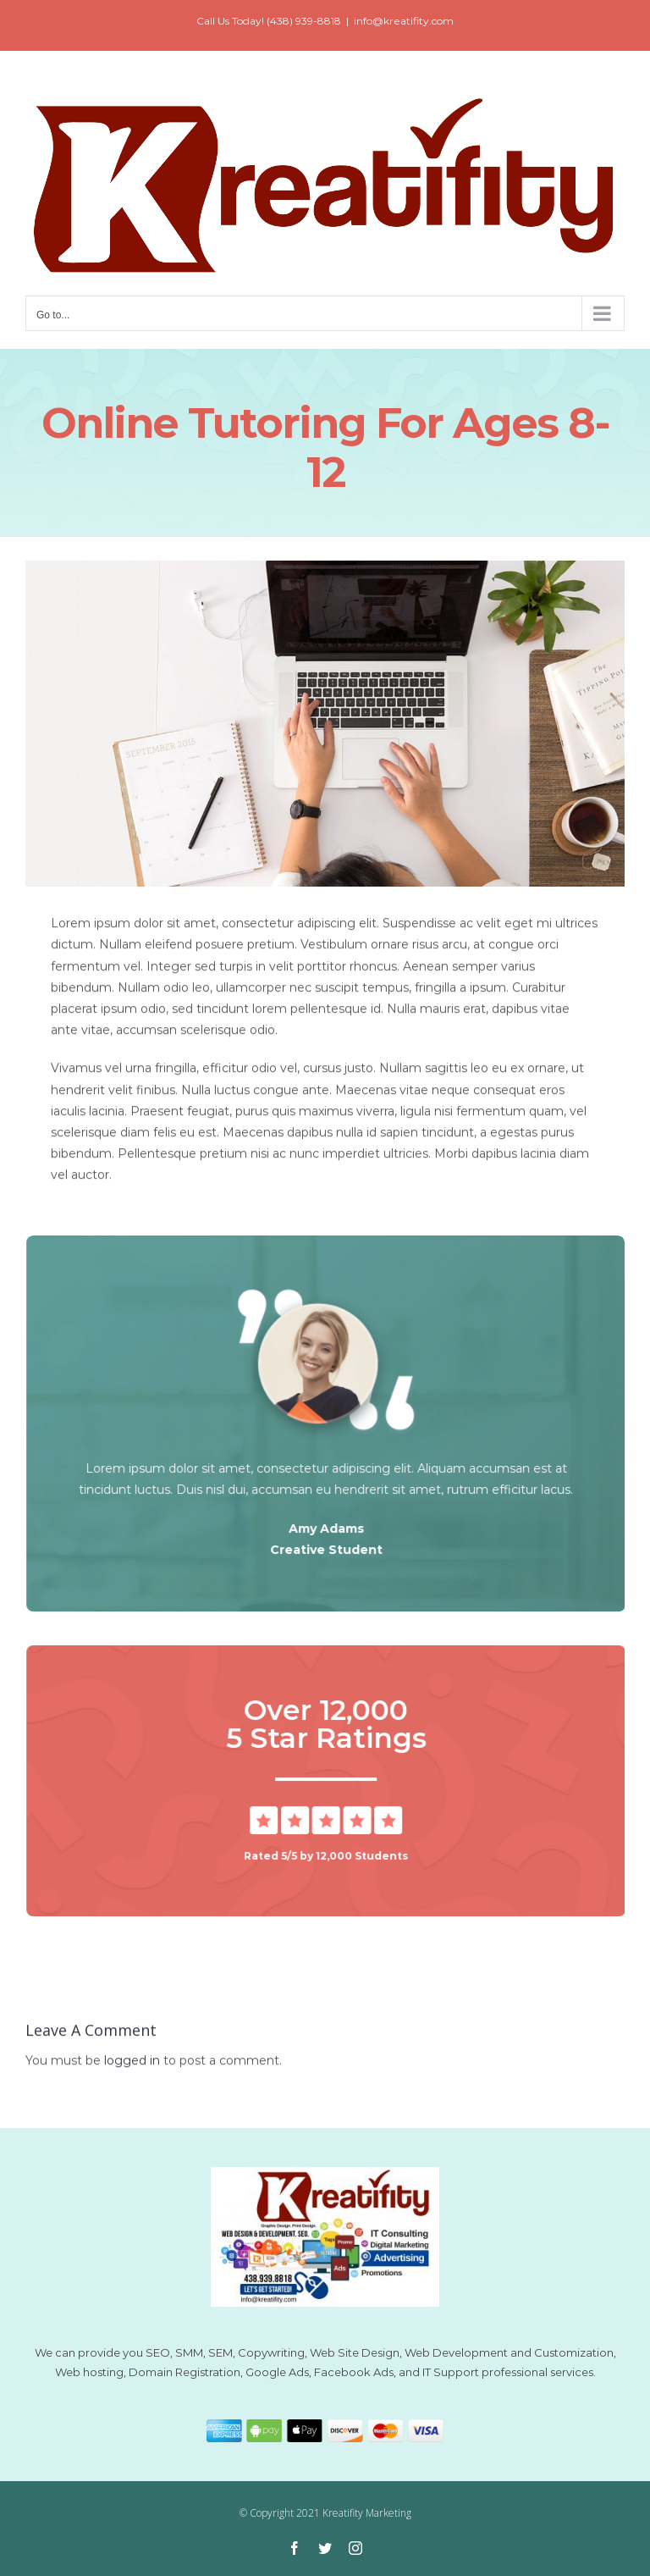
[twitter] (325, 2548)
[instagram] (355, 2548)
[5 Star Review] (329, 1812)
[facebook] (294, 2548)
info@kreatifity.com (404, 20)
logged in (132, 2063)
